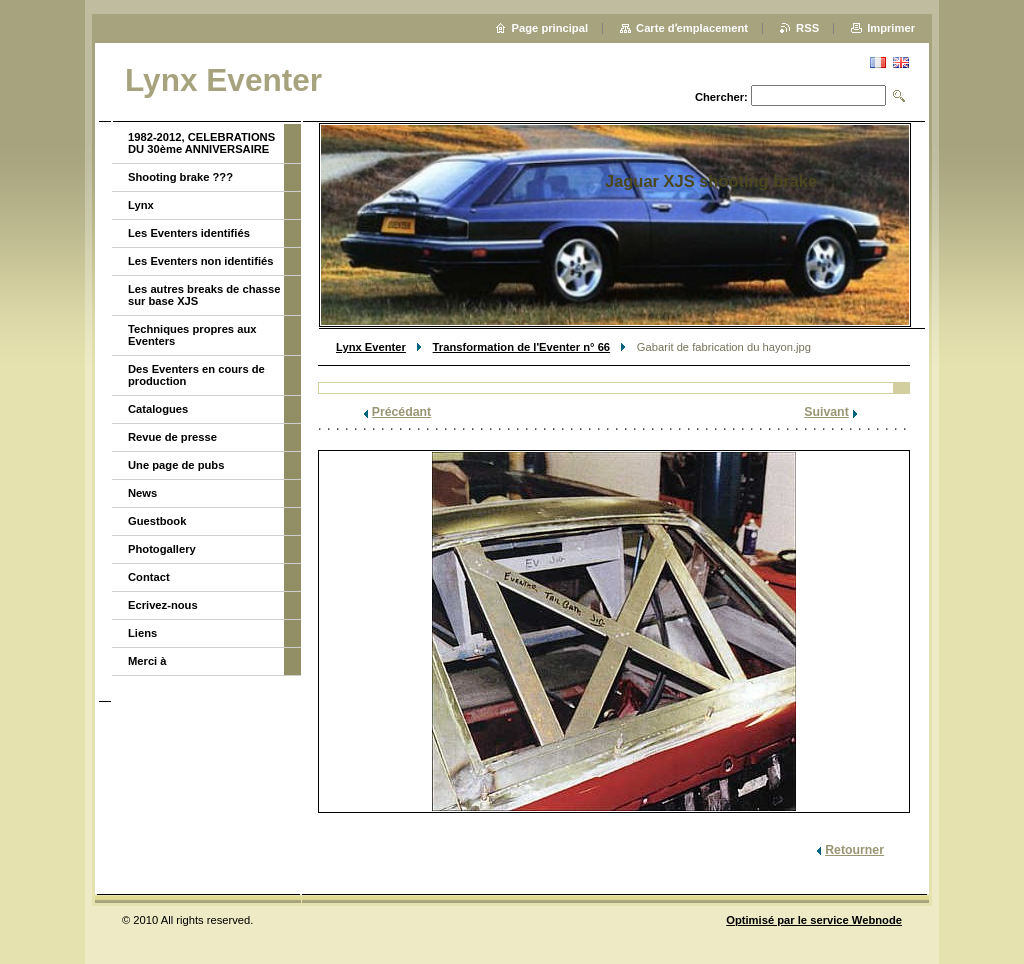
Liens (142, 633)
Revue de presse (172, 437)
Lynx (141, 205)
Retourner (854, 850)
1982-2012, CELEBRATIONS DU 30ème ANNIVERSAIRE (201, 143)
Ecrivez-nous (163, 605)
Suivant (826, 412)
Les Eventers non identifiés (200, 261)
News (142, 493)
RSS (807, 28)
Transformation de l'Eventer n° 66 (521, 347)
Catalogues (158, 409)
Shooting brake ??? (180, 177)
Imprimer (891, 28)
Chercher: (721, 97)
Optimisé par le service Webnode (814, 920)
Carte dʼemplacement (692, 28)
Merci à (147, 661)
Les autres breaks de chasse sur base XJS (204, 295)
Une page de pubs (176, 465)
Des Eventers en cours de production (196, 375)
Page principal (550, 28)
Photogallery (162, 549)
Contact (149, 577)
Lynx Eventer (371, 347)
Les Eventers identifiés (189, 233)
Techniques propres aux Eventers (192, 335)
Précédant (402, 412)
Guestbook (157, 521)
